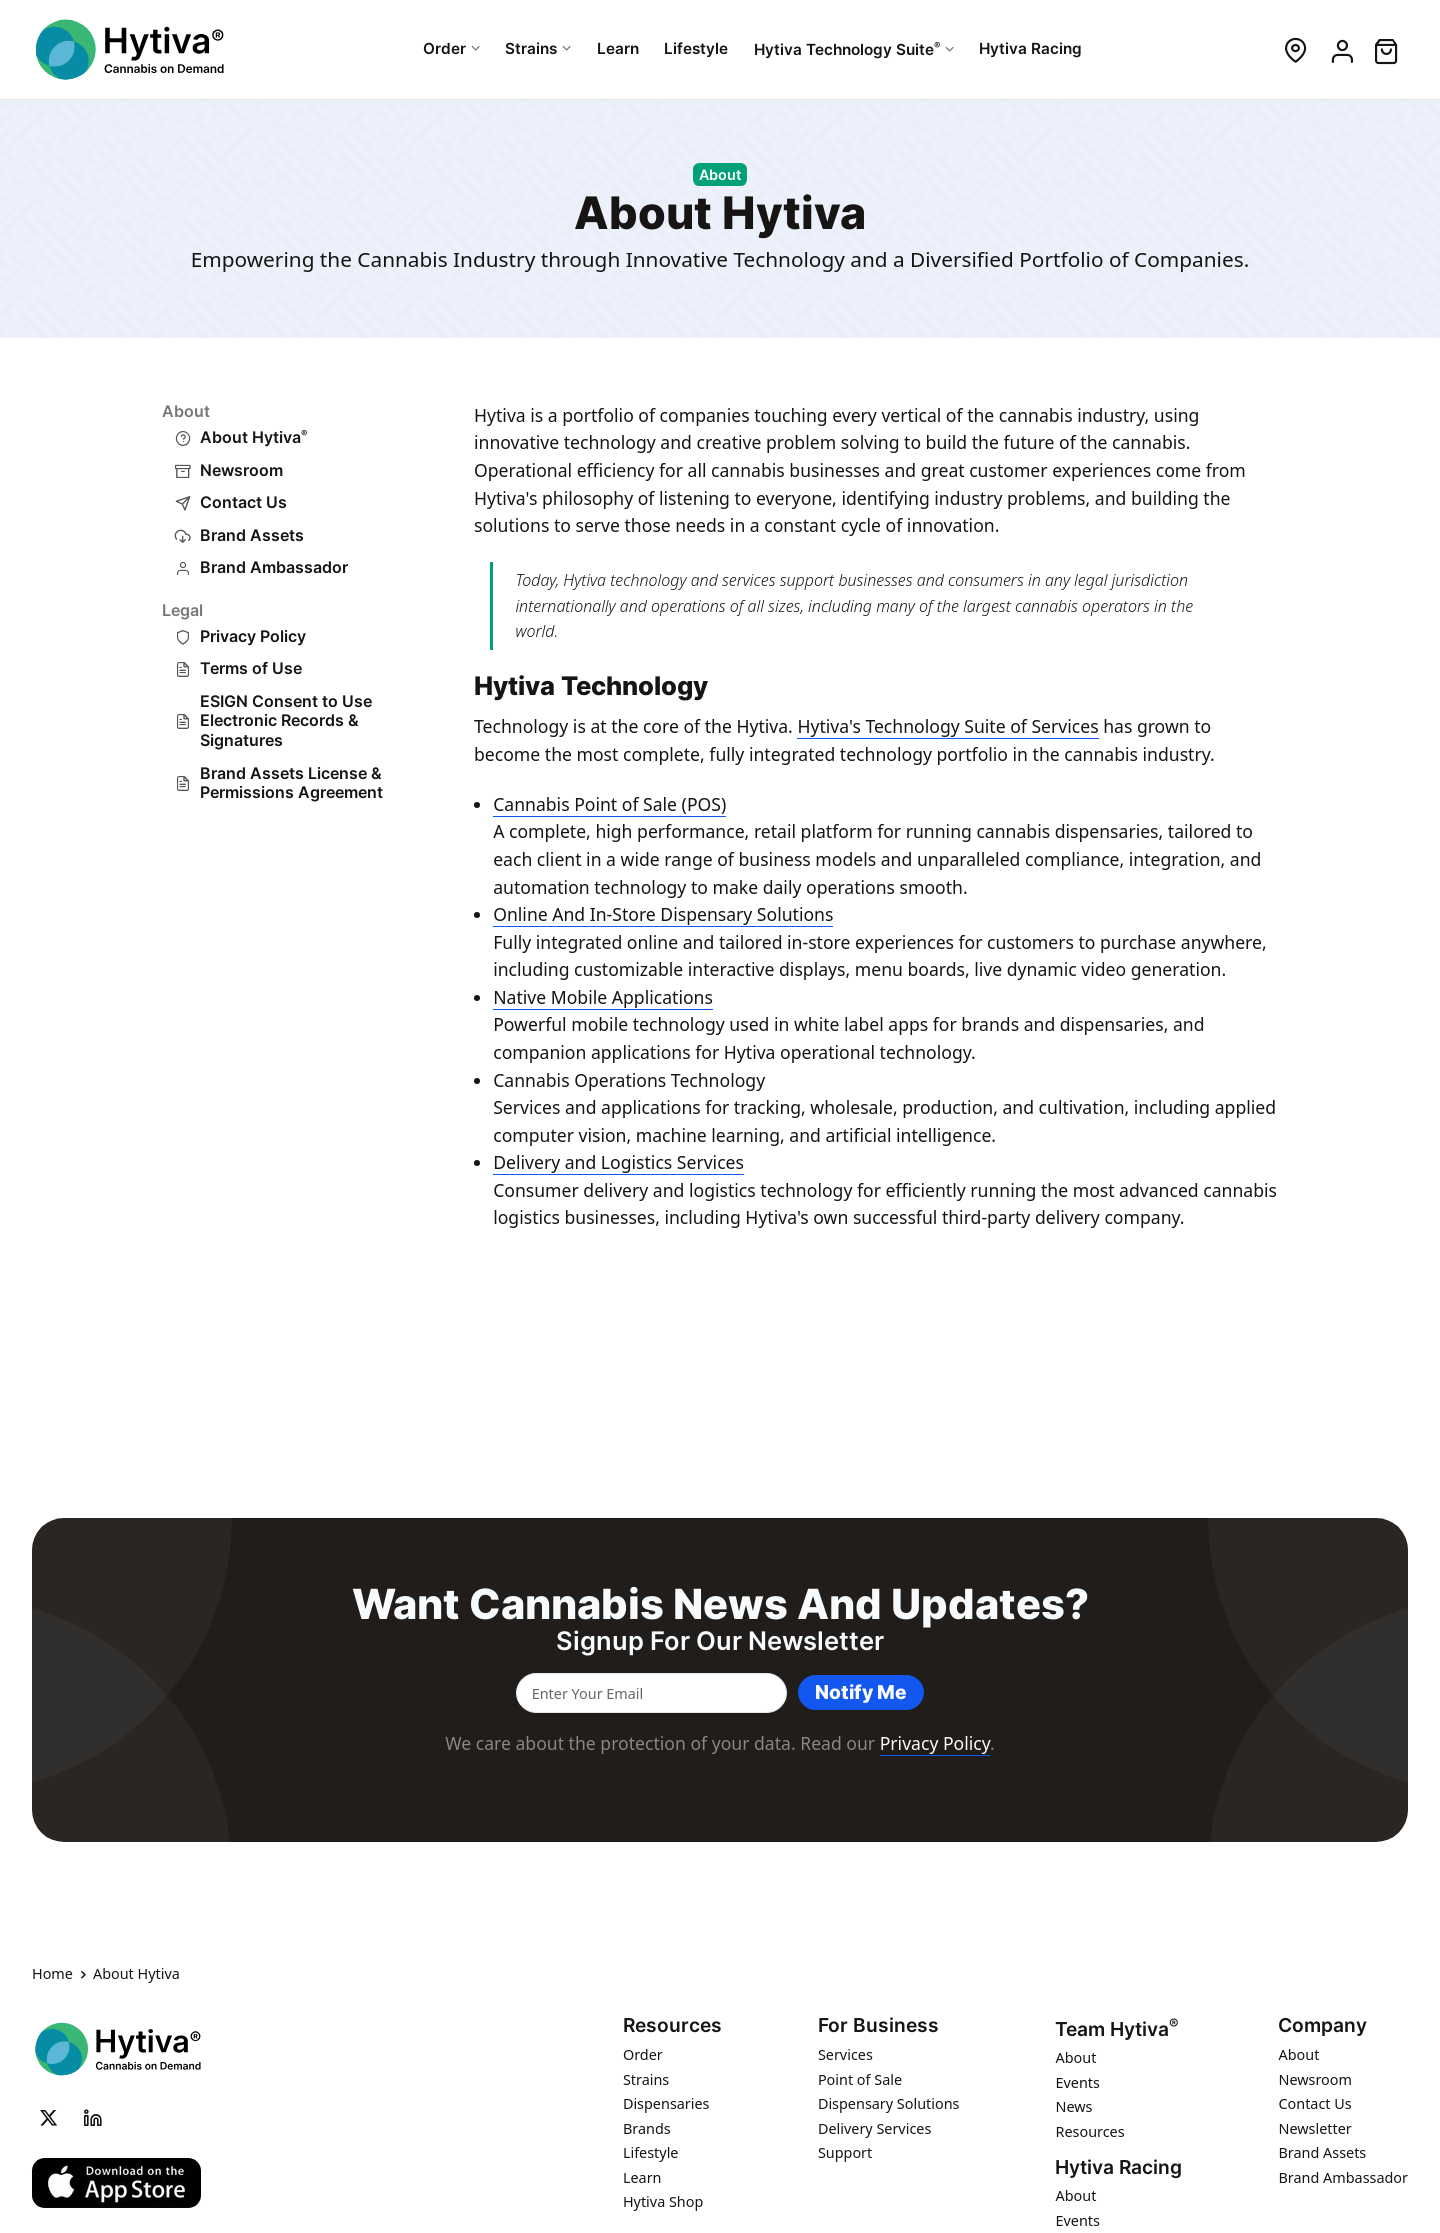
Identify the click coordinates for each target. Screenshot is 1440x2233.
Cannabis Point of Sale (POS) (609, 804)
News (1073, 2107)
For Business (878, 2025)
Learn (642, 2177)
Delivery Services (874, 2128)
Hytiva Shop (663, 2201)
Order (643, 2054)
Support (845, 2152)
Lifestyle (651, 2152)
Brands (647, 2128)
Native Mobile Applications (603, 997)
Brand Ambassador (274, 567)
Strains (646, 2079)
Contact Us (243, 502)
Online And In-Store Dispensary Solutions (663, 914)
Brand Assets (252, 535)
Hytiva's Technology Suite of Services (947, 726)
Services (845, 2054)
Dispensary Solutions (889, 2103)
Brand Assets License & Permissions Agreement (291, 783)
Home (52, 1975)
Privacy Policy (253, 636)
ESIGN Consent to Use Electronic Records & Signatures (286, 720)
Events (1077, 2082)
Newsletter (1314, 2128)
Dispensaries (666, 2103)
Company (1322, 2025)
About (1075, 2058)
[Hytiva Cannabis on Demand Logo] (132, 49)
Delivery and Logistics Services (618, 1162)
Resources (672, 2025)
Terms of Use (251, 668)
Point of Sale (860, 2079)
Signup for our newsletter (720, 1641)
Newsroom (241, 470)
